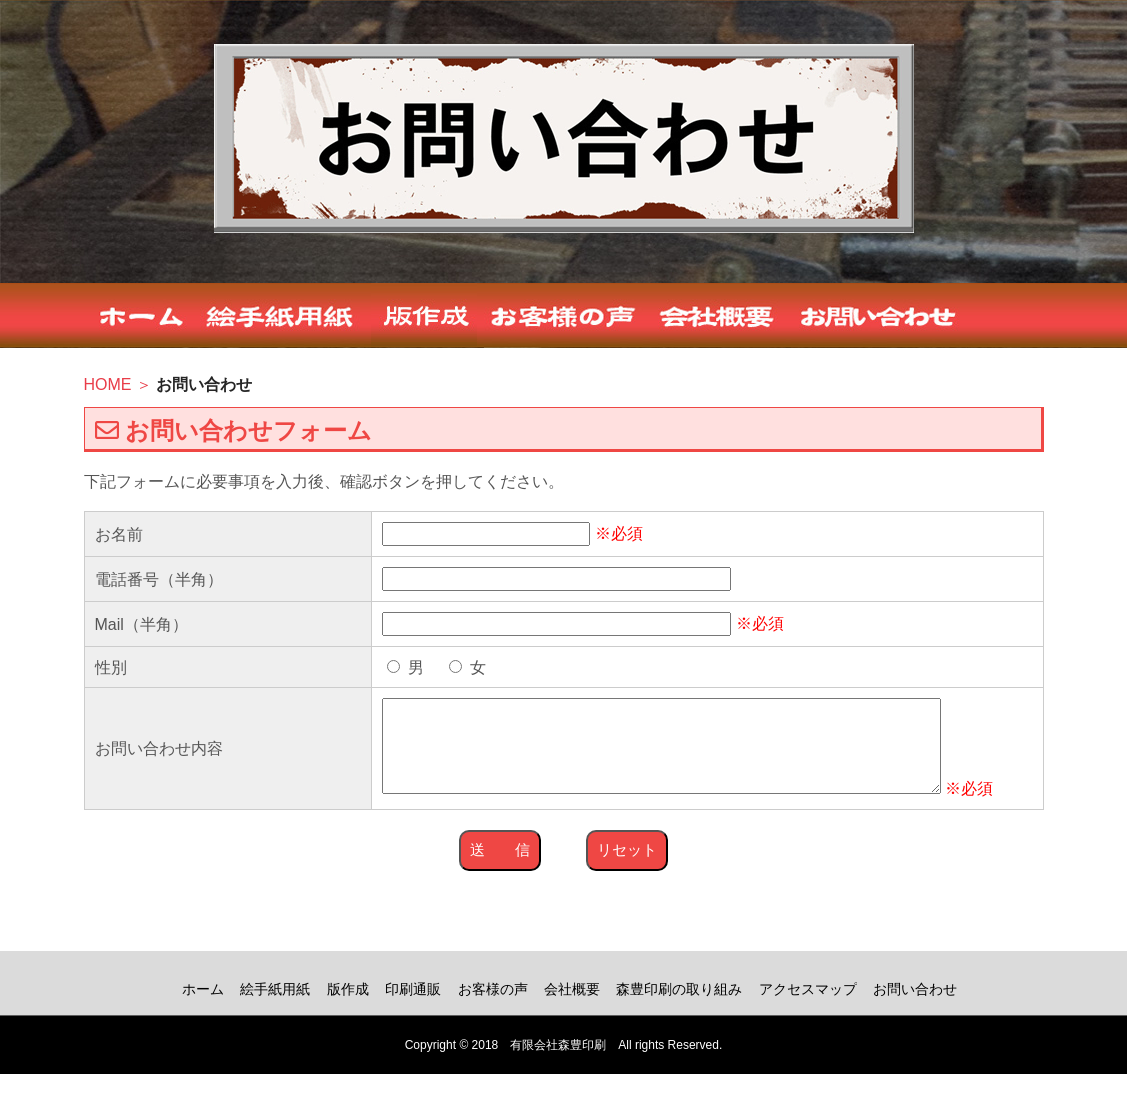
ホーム (203, 1009)
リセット (627, 869)
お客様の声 (493, 1009)
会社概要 (572, 1009)
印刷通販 (413, 1009)
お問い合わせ (915, 1009)
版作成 (348, 1009)
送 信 (500, 869)
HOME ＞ (120, 384)
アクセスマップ (808, 1009)
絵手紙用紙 (275, 1009)
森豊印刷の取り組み (679, 1009)
